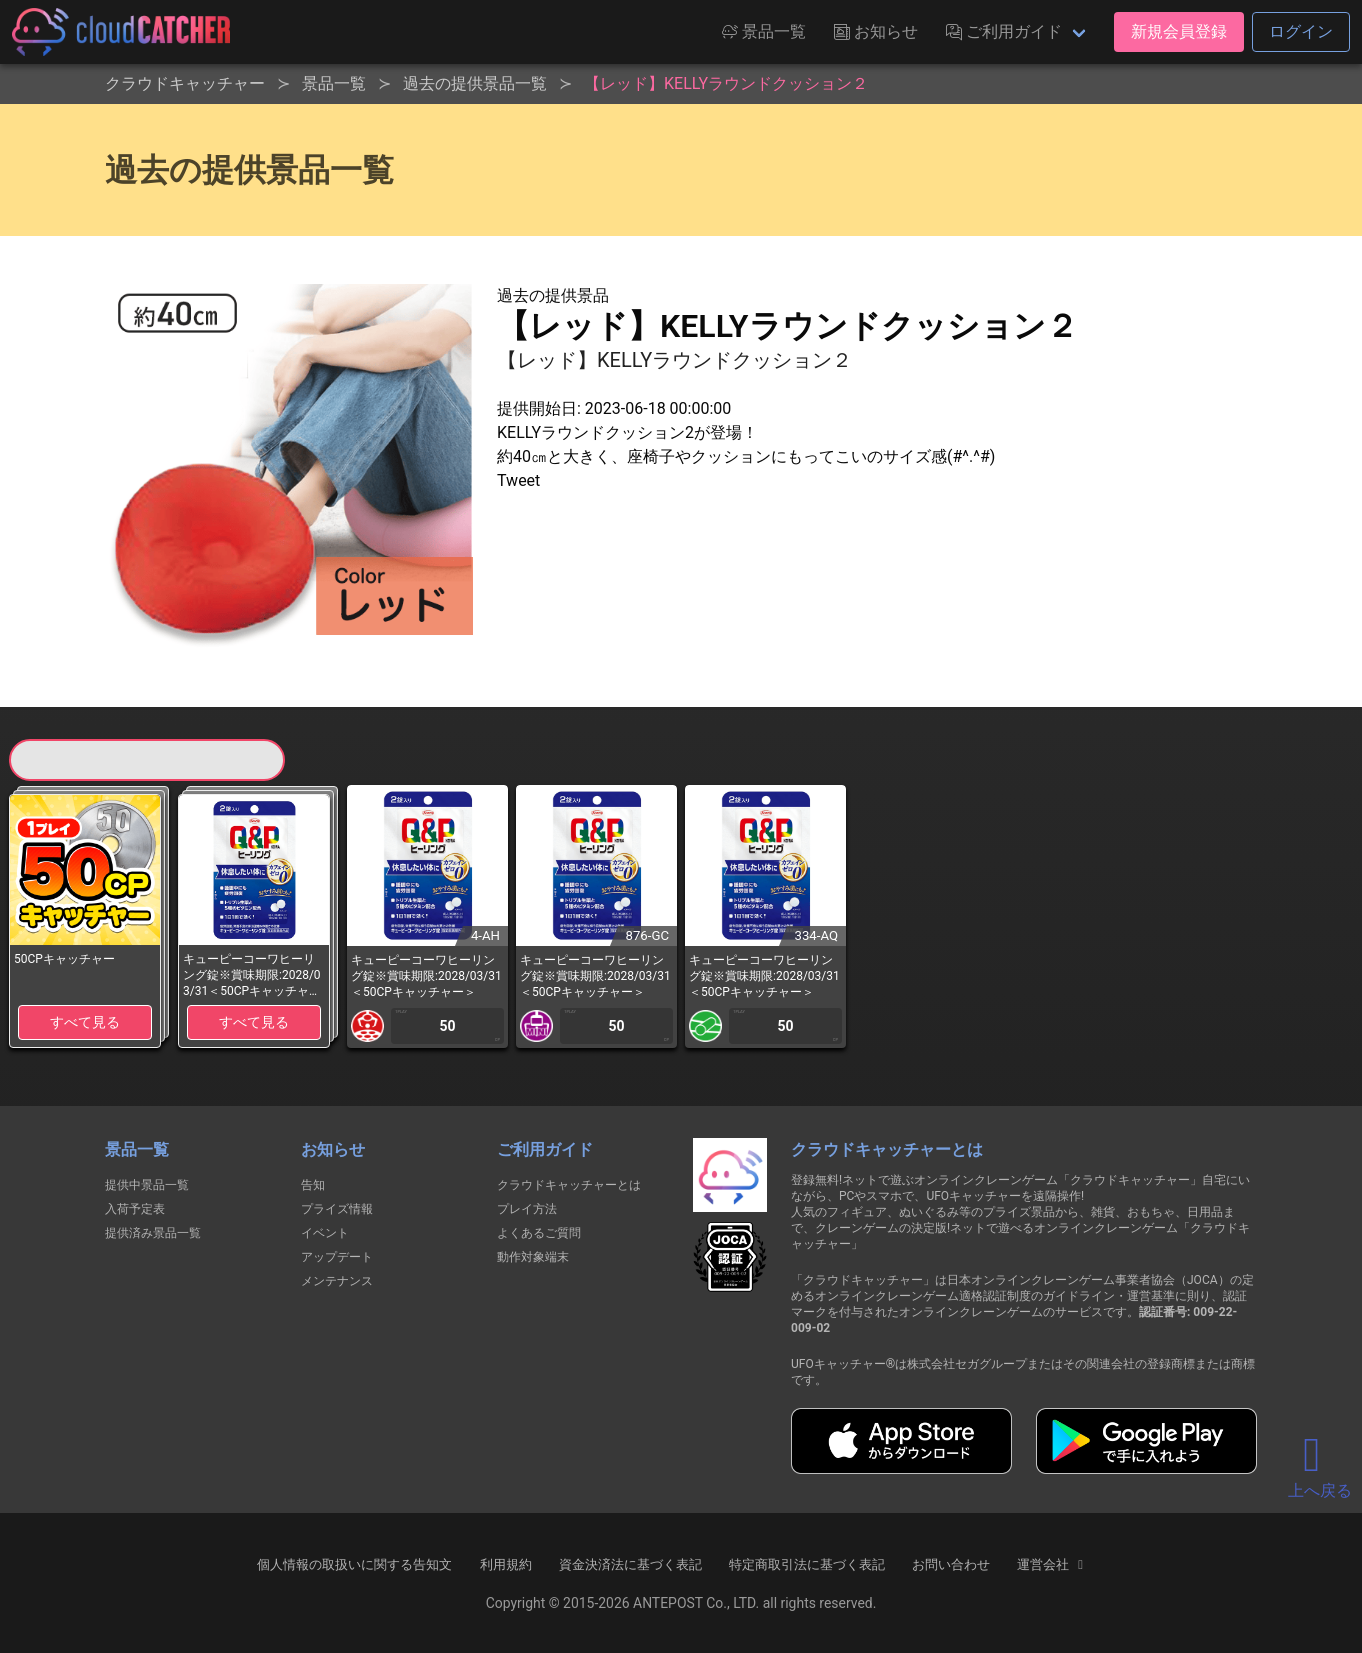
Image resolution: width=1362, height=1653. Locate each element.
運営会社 (1052, 1565)
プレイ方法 (527, 1209)
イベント (325, 1233)
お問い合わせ (951, 1564)
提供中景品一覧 (147, 1185)
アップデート (337, 1257)
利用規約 (506, 1564)
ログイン (1301, 31)
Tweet (518, 480)
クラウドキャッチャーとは (569, 1185)
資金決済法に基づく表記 (630, 1564)
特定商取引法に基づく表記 (807, 1564)
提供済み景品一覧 (153, 1233)
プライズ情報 (337, 1209)
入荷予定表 (135, 1209)
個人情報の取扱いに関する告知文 (354, 1564)
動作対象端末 (533, 1257)
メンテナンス (337, 1281)
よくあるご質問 (539, 1233)
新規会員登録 (1179, 31)
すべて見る (85, 1022)
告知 (313, 1185)
